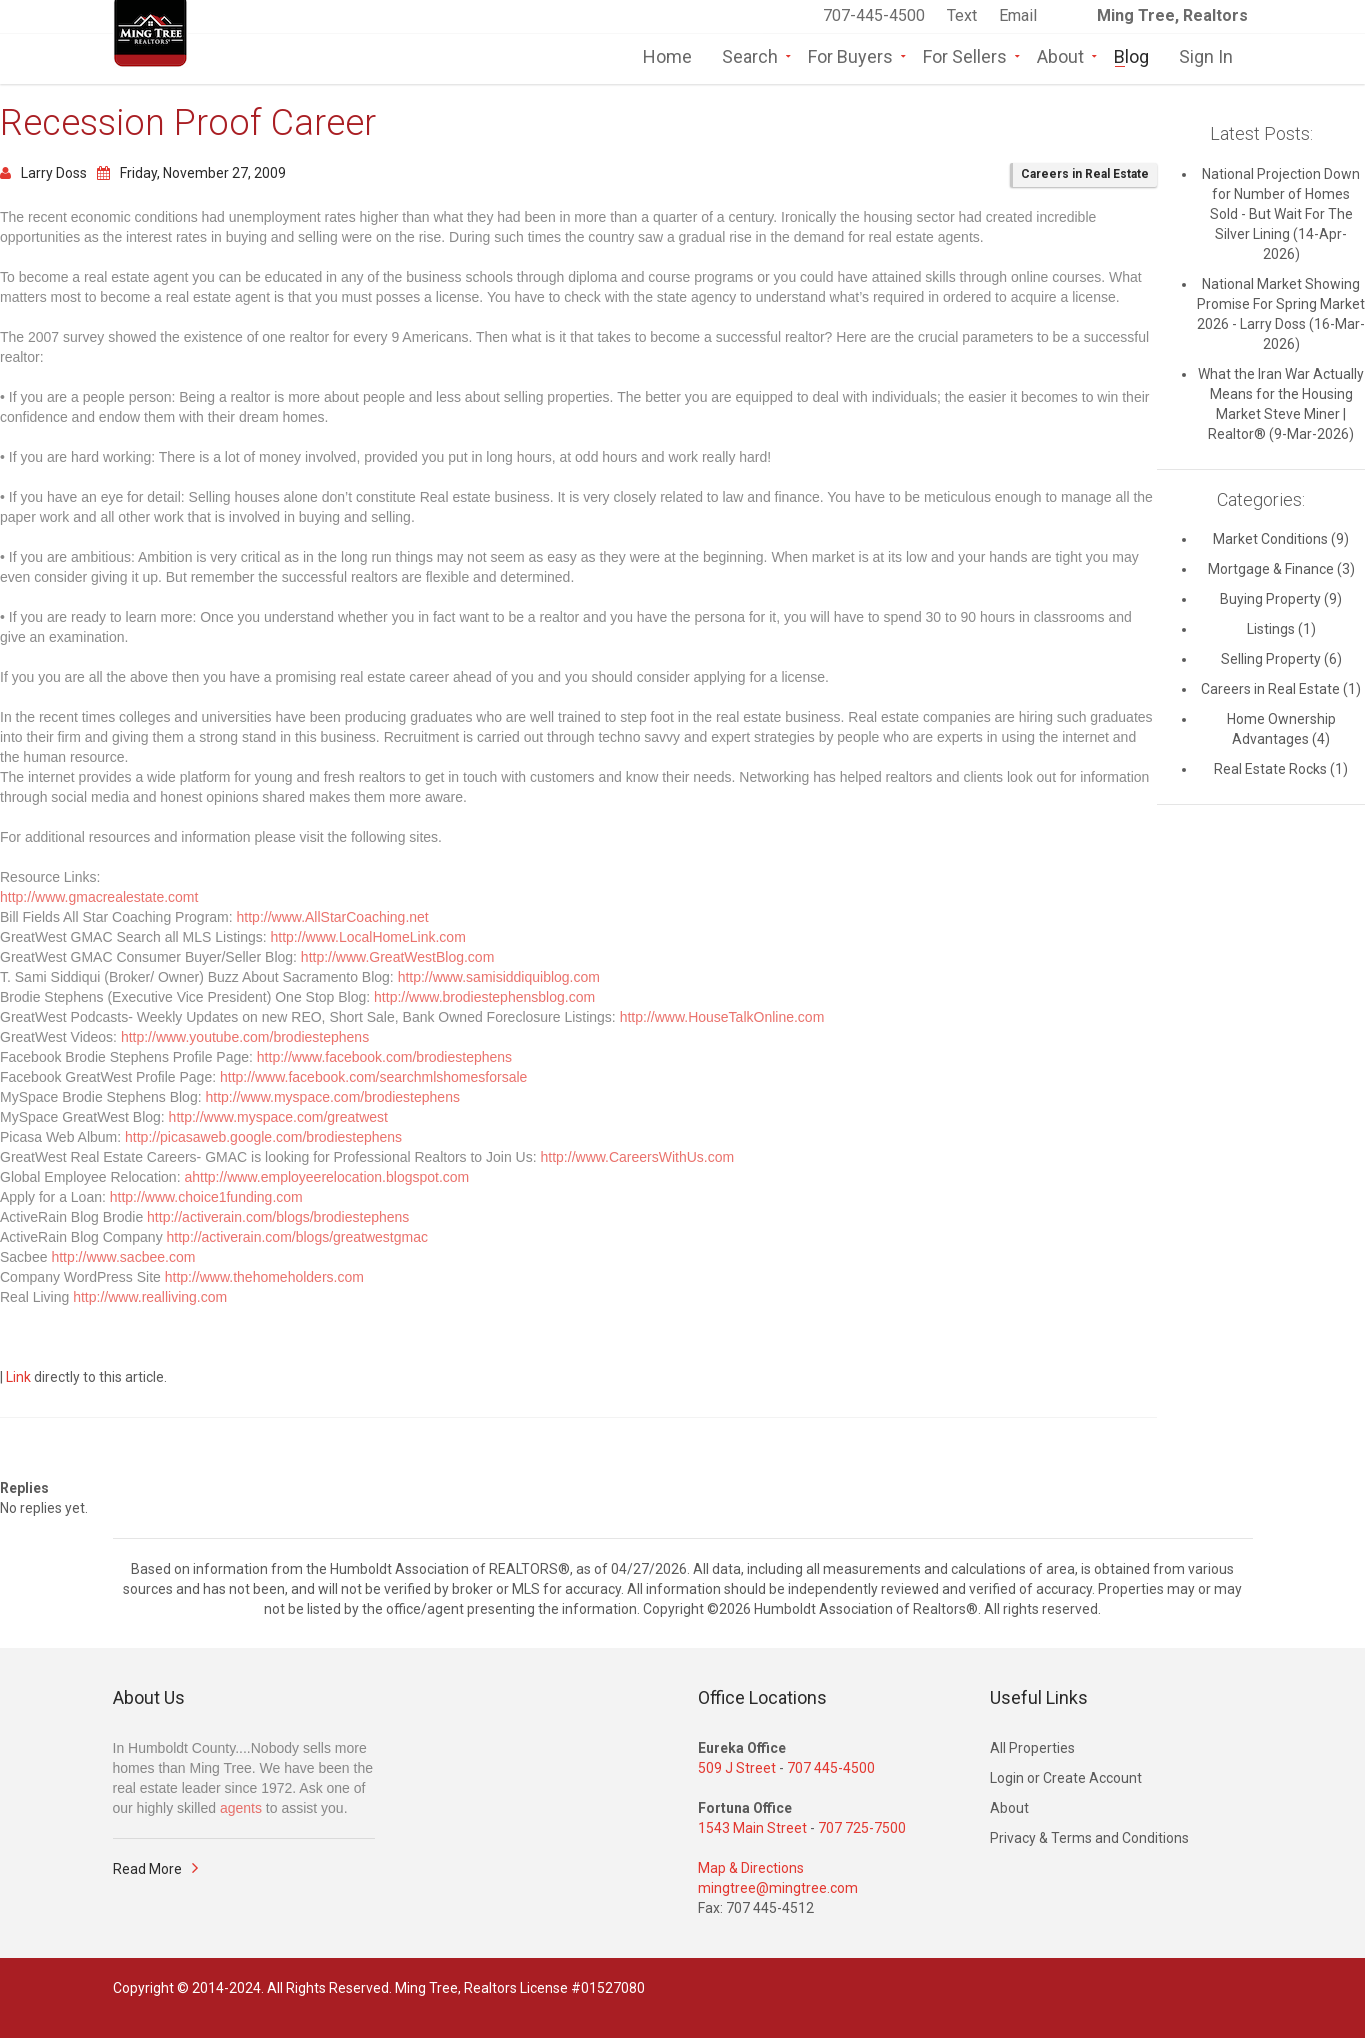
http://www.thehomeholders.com (264, 1277)
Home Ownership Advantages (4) (1281, 729)
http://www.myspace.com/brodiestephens (332, 1097)
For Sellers (965, 55)
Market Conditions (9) (1281, 539)
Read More (147, 1869)
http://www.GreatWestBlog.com (397, 957)
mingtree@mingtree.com (778, 1888)
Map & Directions (751, 1868)
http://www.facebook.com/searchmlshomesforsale (373, 1077)
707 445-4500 (831, 1768)
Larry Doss (43, 173)
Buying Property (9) (1281, 599)
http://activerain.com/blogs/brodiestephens (278, 1217)
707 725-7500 (862, 1828)
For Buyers (850, 55)
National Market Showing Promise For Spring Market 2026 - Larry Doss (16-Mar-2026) (1281, 314)
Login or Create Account (1066, 1778)
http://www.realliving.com (150, 1297)
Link (18, 1377)
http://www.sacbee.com (123, 1257)
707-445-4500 (874, 15)
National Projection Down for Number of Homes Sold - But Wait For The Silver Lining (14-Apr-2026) (1281, 214)
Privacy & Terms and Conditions (1089, 1838)
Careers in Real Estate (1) (1281, 689)
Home (667, 55)
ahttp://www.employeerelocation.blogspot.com (326, 1177)
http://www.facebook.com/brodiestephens (384, 1057)
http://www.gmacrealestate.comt (99, 897)
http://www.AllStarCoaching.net (333, 917)
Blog (1131, 55)
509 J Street (737, 1768)
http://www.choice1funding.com (206, 1197)
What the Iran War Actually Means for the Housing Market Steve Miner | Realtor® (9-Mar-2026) (1281, 404)
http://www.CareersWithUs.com (638, 1157)
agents (241, 1808)
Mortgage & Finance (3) (1281, 569)
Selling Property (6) (1281, 659)
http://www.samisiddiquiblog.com (499, 977)
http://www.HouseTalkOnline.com (722, 1017)
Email (1018, 15)
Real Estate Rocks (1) (1281, 769)
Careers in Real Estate (1085, 174)
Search (750, 55)
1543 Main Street (752, 1828)
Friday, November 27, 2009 (191, 173)
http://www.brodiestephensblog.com (484, 997)
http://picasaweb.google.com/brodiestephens (263, 1137)
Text (964, 15)
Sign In (1206, 55)
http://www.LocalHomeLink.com (368, 937)
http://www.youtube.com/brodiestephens (245, 1037)
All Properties (1032, 1748)
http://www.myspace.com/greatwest (278, 1117)
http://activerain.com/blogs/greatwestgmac (297, 1237)
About (1060, 55)
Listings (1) (1281, 629)
